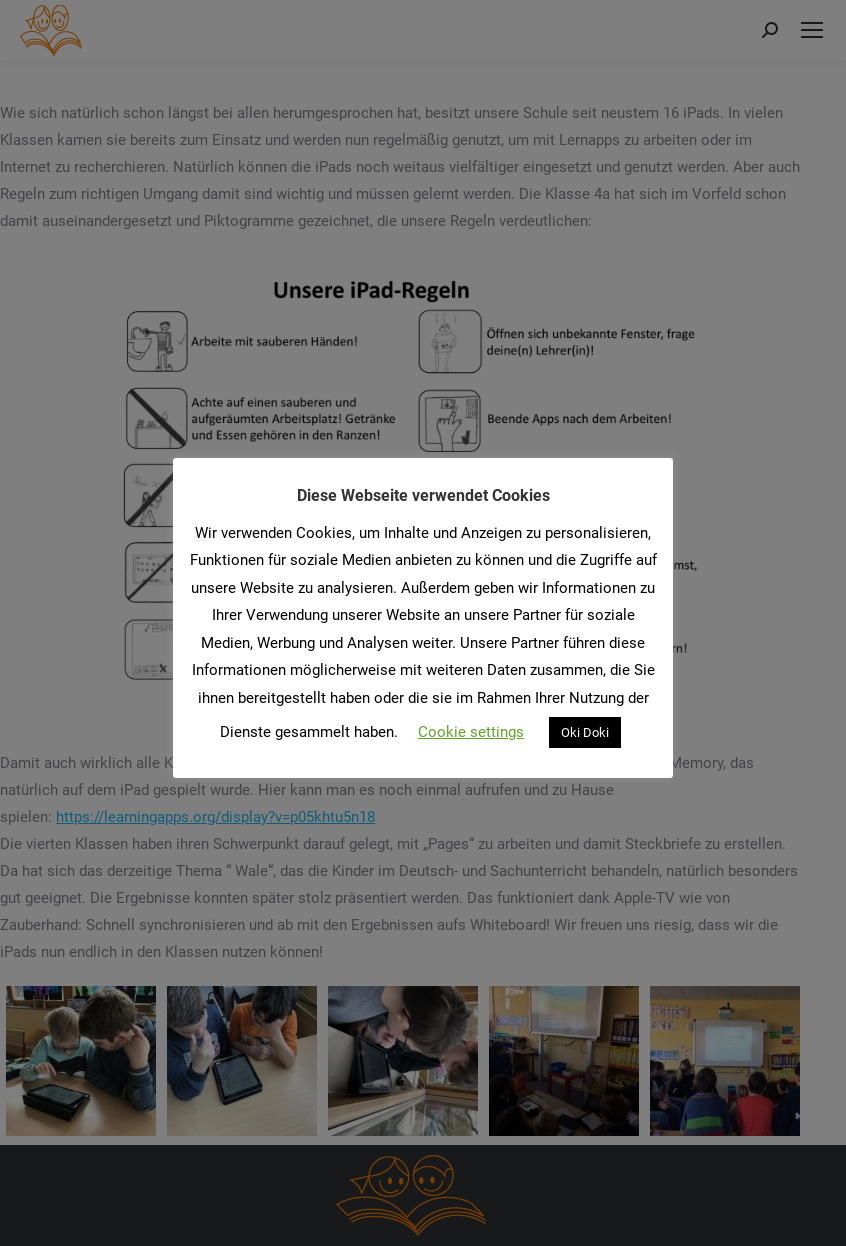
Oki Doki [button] (585, 732)
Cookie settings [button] (471, 732)
